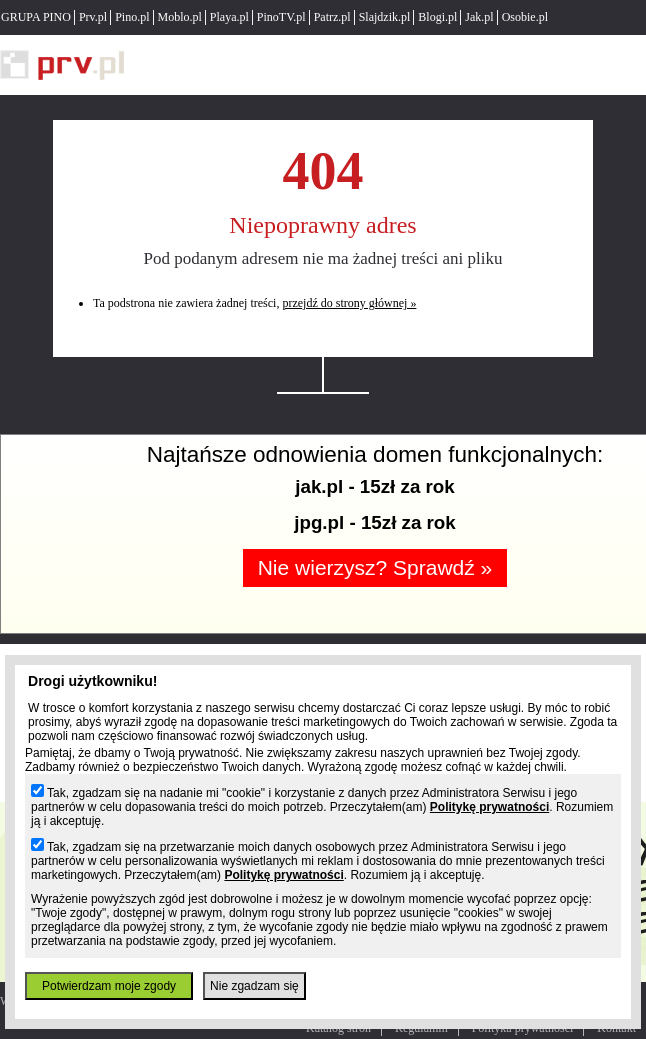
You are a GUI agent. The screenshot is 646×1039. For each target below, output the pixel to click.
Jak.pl (479, 17)
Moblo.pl (180, 17)
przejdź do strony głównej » (349, 303)
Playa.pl (229, 17)
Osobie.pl (525, 17)
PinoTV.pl (281, 17)
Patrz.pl (332, 17)
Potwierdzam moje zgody (109, 986)
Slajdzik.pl (385, 17)
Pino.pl (132, 17)
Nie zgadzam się (254, 986)
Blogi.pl (437, 17)
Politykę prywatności (489, 807)
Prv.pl (93, 17)
